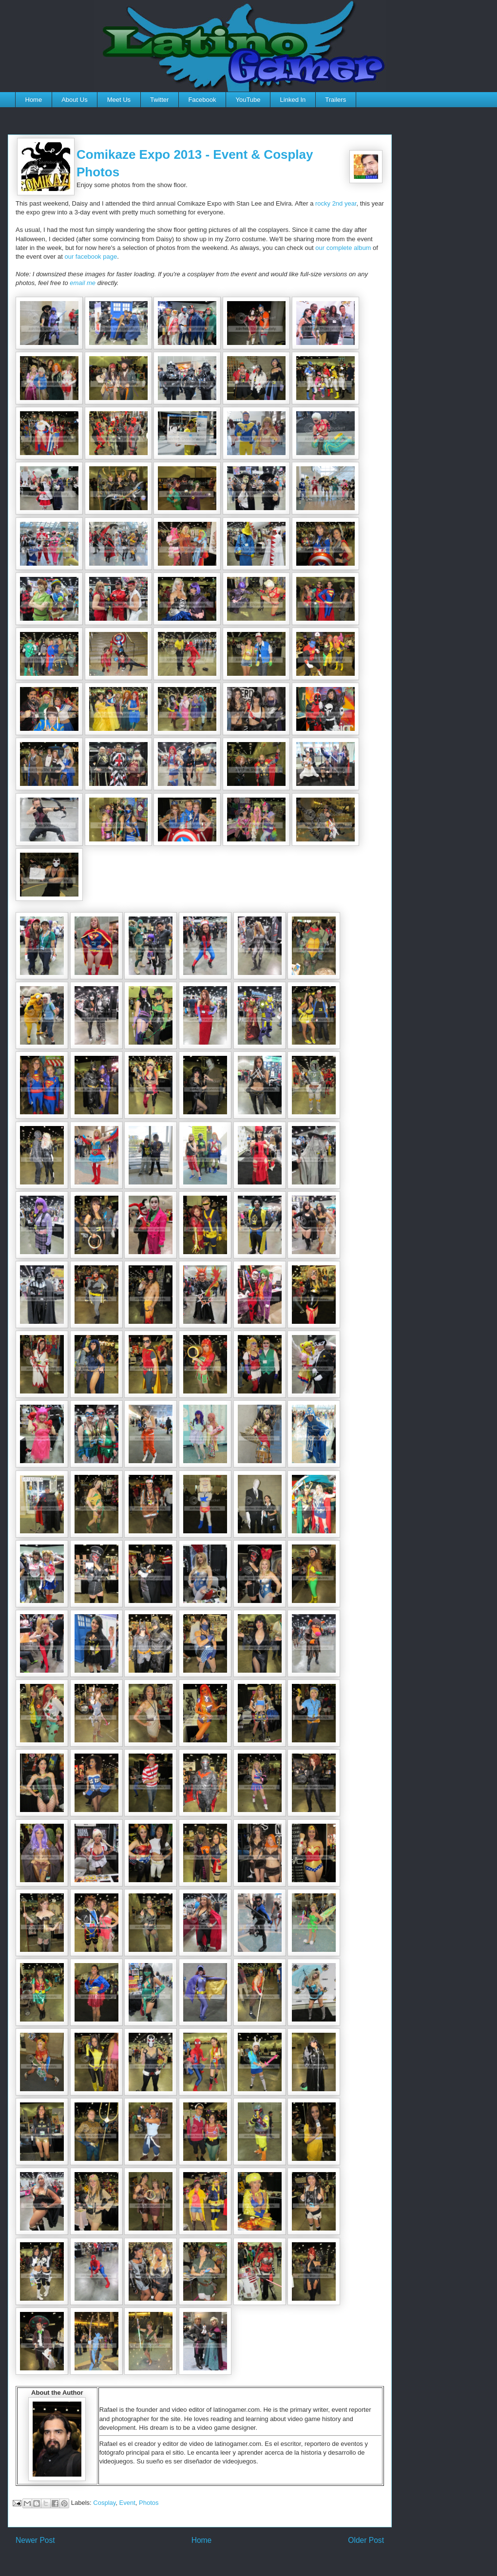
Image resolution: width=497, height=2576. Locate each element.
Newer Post (35, 2540)
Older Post (366, 2540)
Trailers (335, 99)
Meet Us (119, 99)
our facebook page (90, 256)
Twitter (159, 99)
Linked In (293, 99)
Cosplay (104, 2502)
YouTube (247, 99)
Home (33, 99)
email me (83, 282)
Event (127, 2502)
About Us (74, 99)
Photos (148, 2502)
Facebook (202, 99)
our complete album (343, 247)
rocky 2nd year (336, 203)
